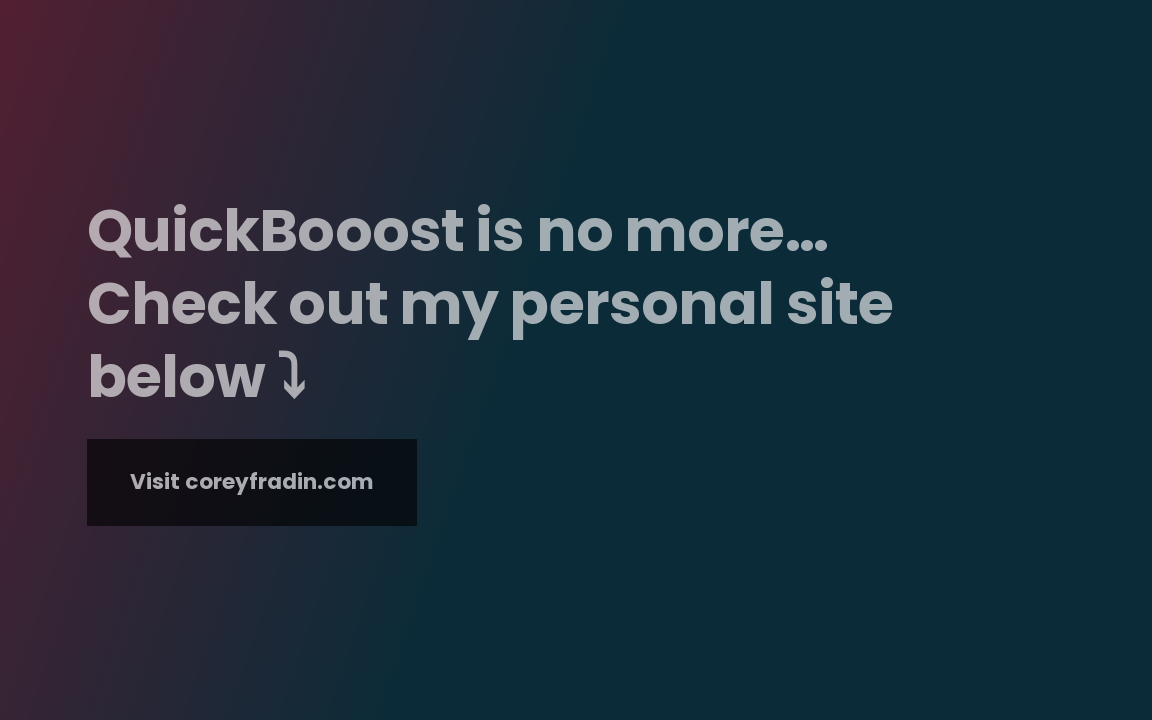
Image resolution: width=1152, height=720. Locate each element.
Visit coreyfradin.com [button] (252, 481)
